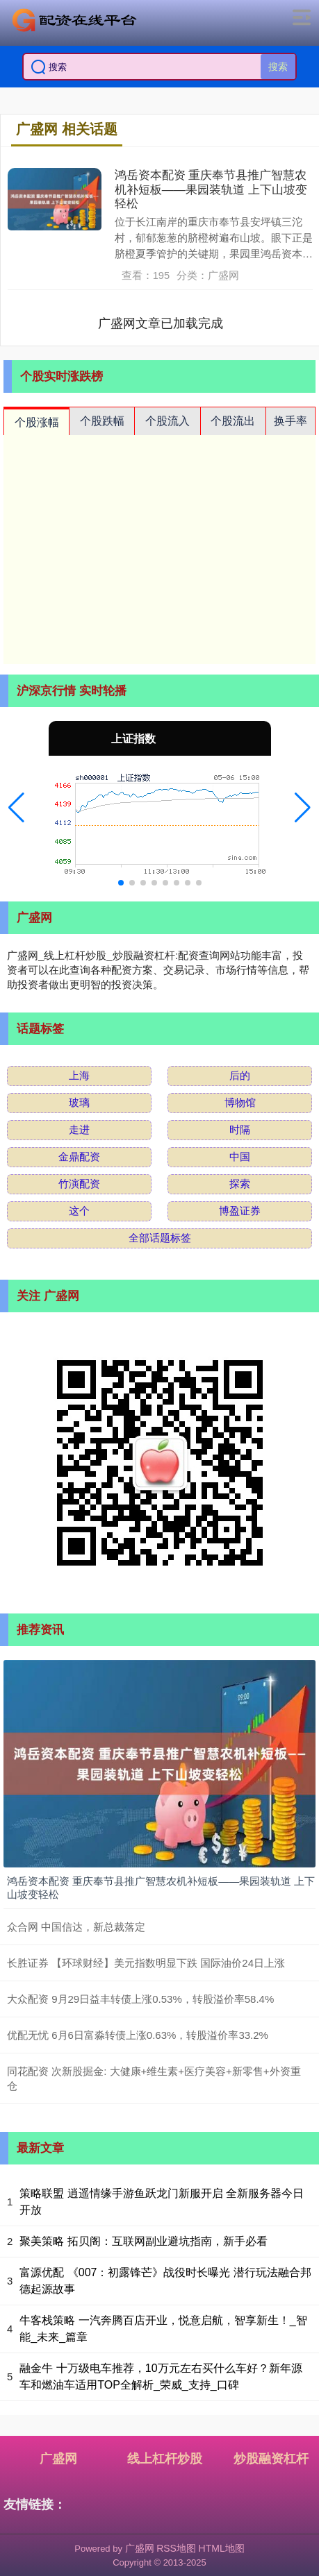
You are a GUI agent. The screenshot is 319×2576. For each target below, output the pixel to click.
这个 (79, 1211)
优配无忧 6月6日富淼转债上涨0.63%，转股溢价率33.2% (137, 2035)
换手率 (290, 421)
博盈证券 (240, 1211)
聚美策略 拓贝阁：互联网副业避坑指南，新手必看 (143, 2241)
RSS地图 (176, 2548)
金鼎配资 (79, 1156)
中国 (239, 1156)
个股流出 (233, 421)
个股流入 (167, 421)
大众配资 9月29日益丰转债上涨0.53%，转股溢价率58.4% (140, 1999)
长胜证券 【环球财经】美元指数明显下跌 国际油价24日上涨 (146, 1963)
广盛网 (58, 2459)
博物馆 (240, 1102)
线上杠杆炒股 (164, 2459)
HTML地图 (222, 2548)
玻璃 (79, 1102)
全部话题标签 (160, 1238)
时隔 (239, 1129)
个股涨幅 (37, 422)
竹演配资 (79, 1183)
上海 (79, 1075)
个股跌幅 (102, 421)
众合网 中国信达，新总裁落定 (76, 1927)
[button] (16, 808)
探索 (239, 1183)
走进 (79, 1129)
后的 (239, 1075)
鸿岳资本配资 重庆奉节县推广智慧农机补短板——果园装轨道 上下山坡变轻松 (211, 189)
